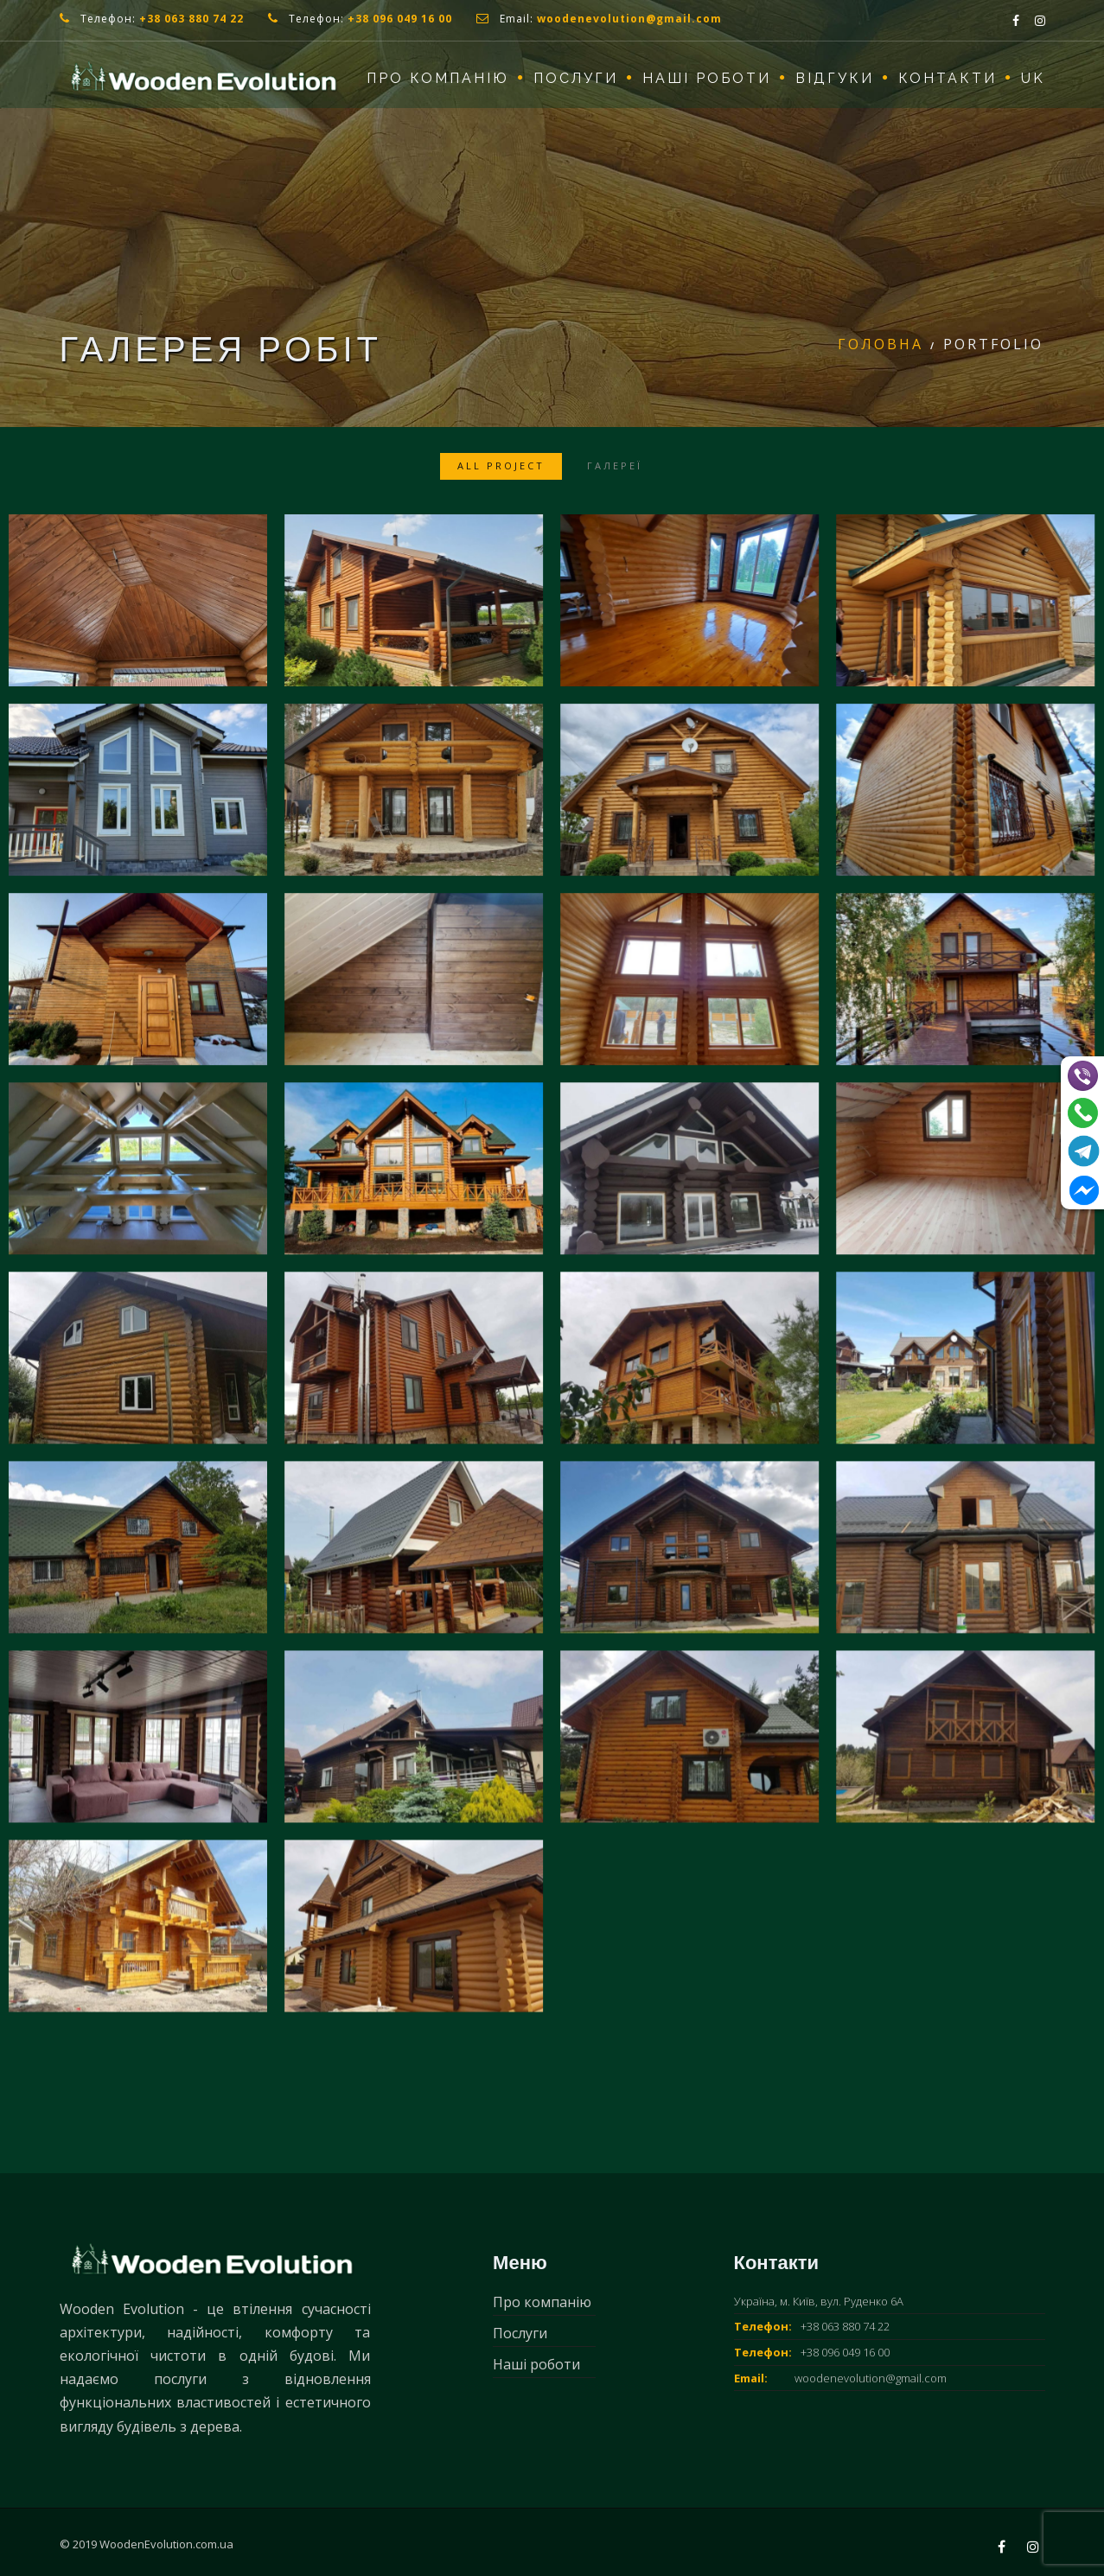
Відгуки (834, 78)
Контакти (947, 78)
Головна (880, 344)
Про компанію (438, 78)
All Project (501, 465)
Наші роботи (706, 78)
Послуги (575, 78)
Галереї (614, 465)
